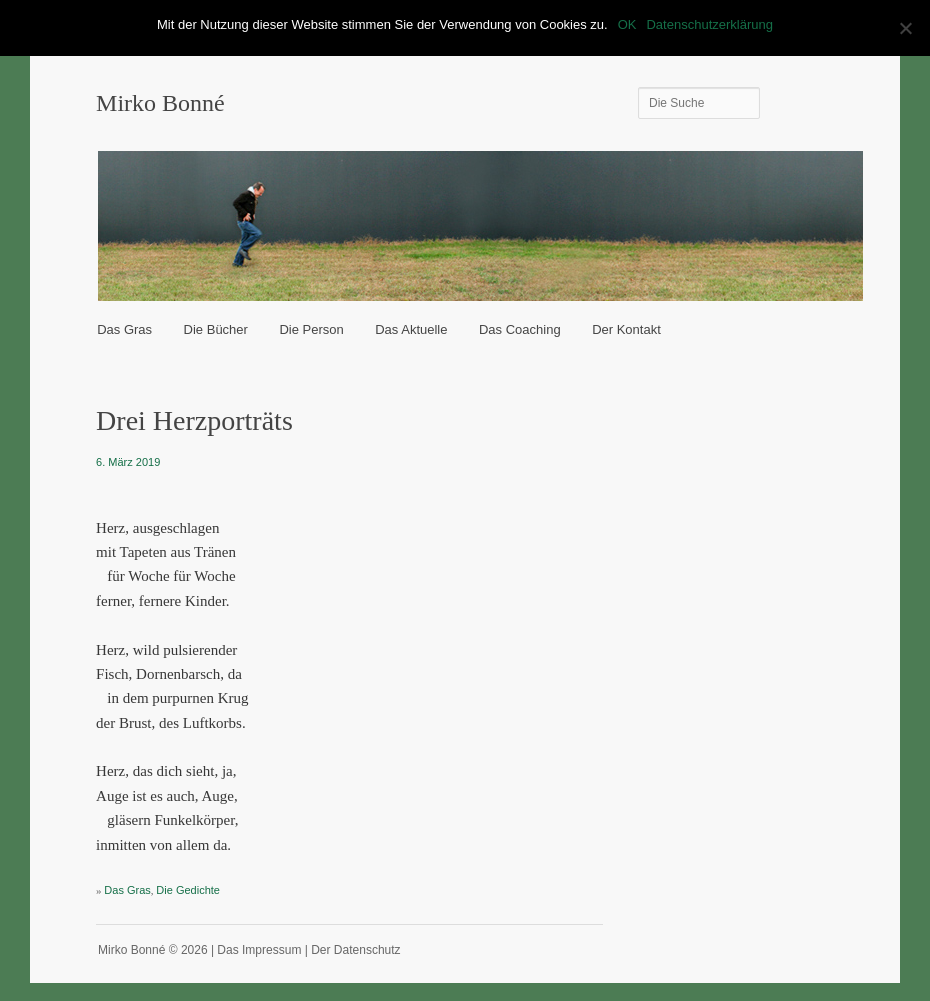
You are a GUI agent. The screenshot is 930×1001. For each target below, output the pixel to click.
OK (627, 24)
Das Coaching (520, 329)
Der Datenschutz (355, 950)
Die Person (311, 329)
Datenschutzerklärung (709, 24)
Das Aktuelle (411, 329)
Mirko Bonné (160, 103)
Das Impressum (259, 950)
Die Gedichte (188, 890)
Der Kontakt (626, 329)
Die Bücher (216, 329)
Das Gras (124, 329)
